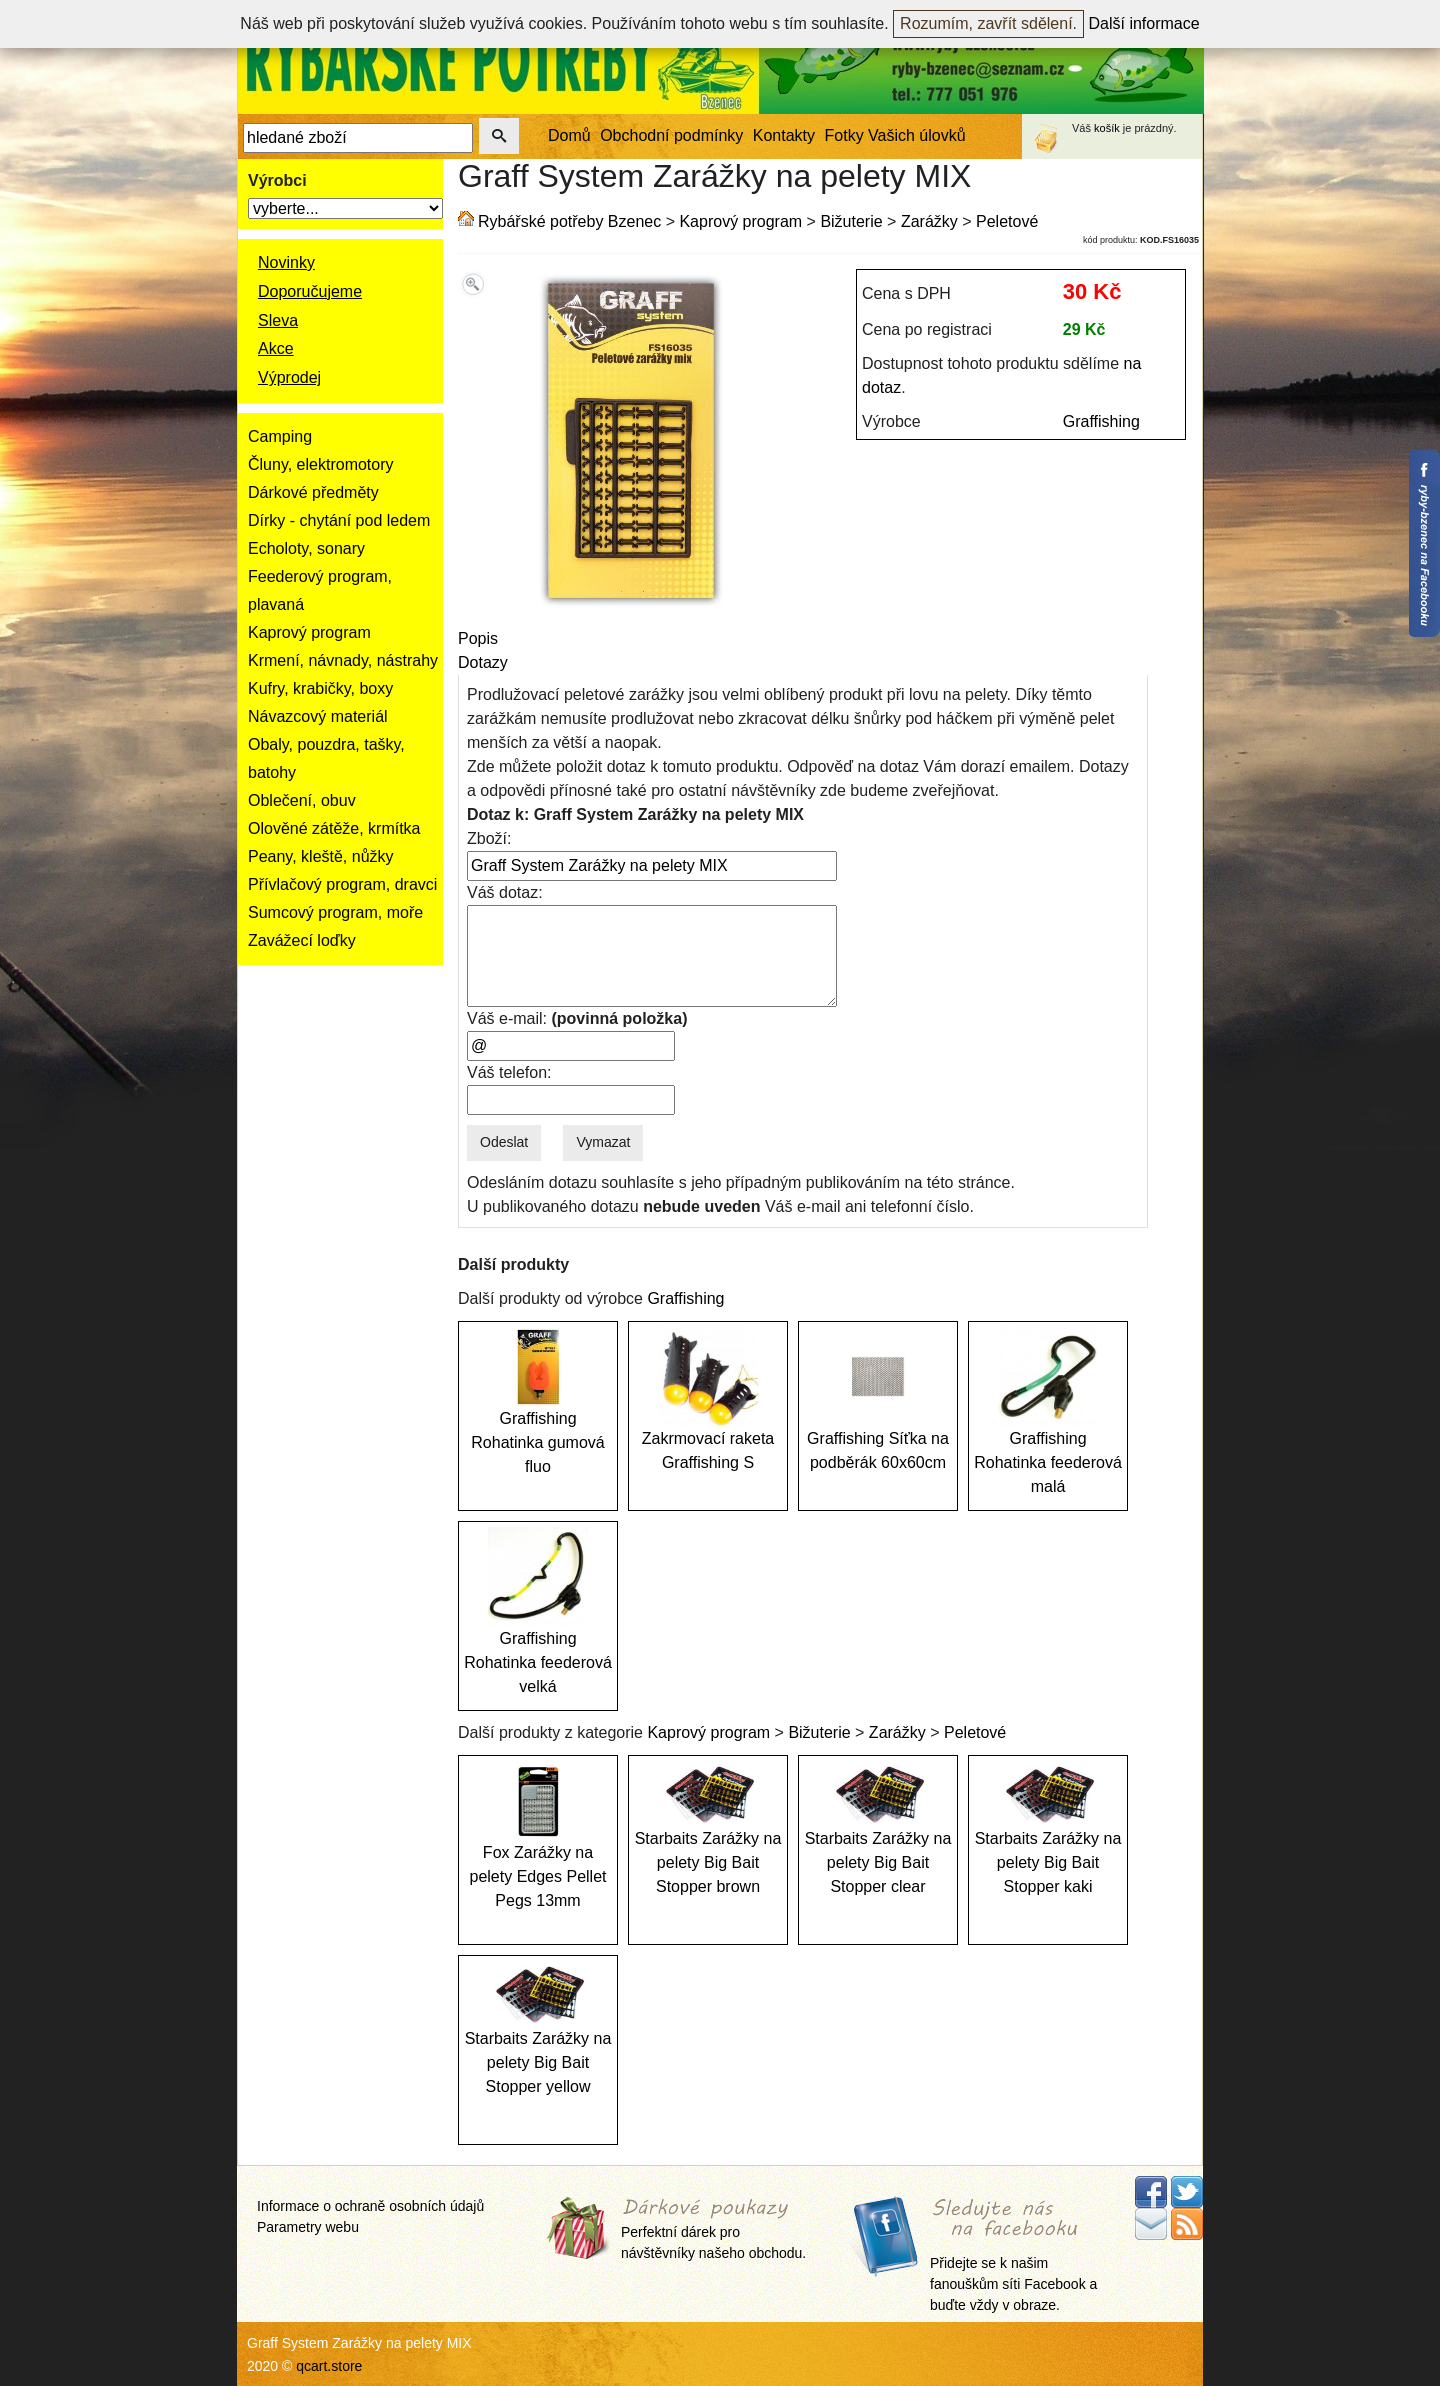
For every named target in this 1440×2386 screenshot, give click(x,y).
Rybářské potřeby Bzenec (569, 221)
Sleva (278, 320)
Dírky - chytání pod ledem (339, 520)
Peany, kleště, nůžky (321, 856)
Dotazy (483, 662)
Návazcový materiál (318, 716)
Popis (478, 638)
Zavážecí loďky (302, 940)
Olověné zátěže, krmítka (334, 828)
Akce (276, 348)
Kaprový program (309, 632)
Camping (280, 436)
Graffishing (1101, 421)
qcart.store (329, 2366)
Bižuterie (851, 221)
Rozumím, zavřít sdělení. (988, 23)
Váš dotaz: (505, 892)
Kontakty (784, 135)
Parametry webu (308, 2227)
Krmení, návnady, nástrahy (343, 660)
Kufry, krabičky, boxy (320, 688)
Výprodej (289, 377)
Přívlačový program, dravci (342, 884)
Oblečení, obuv (302, 800)
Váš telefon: (509, 1072)
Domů (569, 135)
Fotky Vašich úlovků (895, 135)
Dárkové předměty (313, 492)
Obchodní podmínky (671, 135)
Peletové (1007, 221)
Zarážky (929, 221)
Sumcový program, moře (335, 912)
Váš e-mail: (577, 1018)
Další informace (1144, 23)
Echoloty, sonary (306, 548)
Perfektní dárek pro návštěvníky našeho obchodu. (713, 2229)
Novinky (286, 262)
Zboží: (489, 838)
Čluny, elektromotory (321, 464)
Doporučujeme (310, 291)
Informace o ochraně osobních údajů (370, 2206)
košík (1107, 128)
